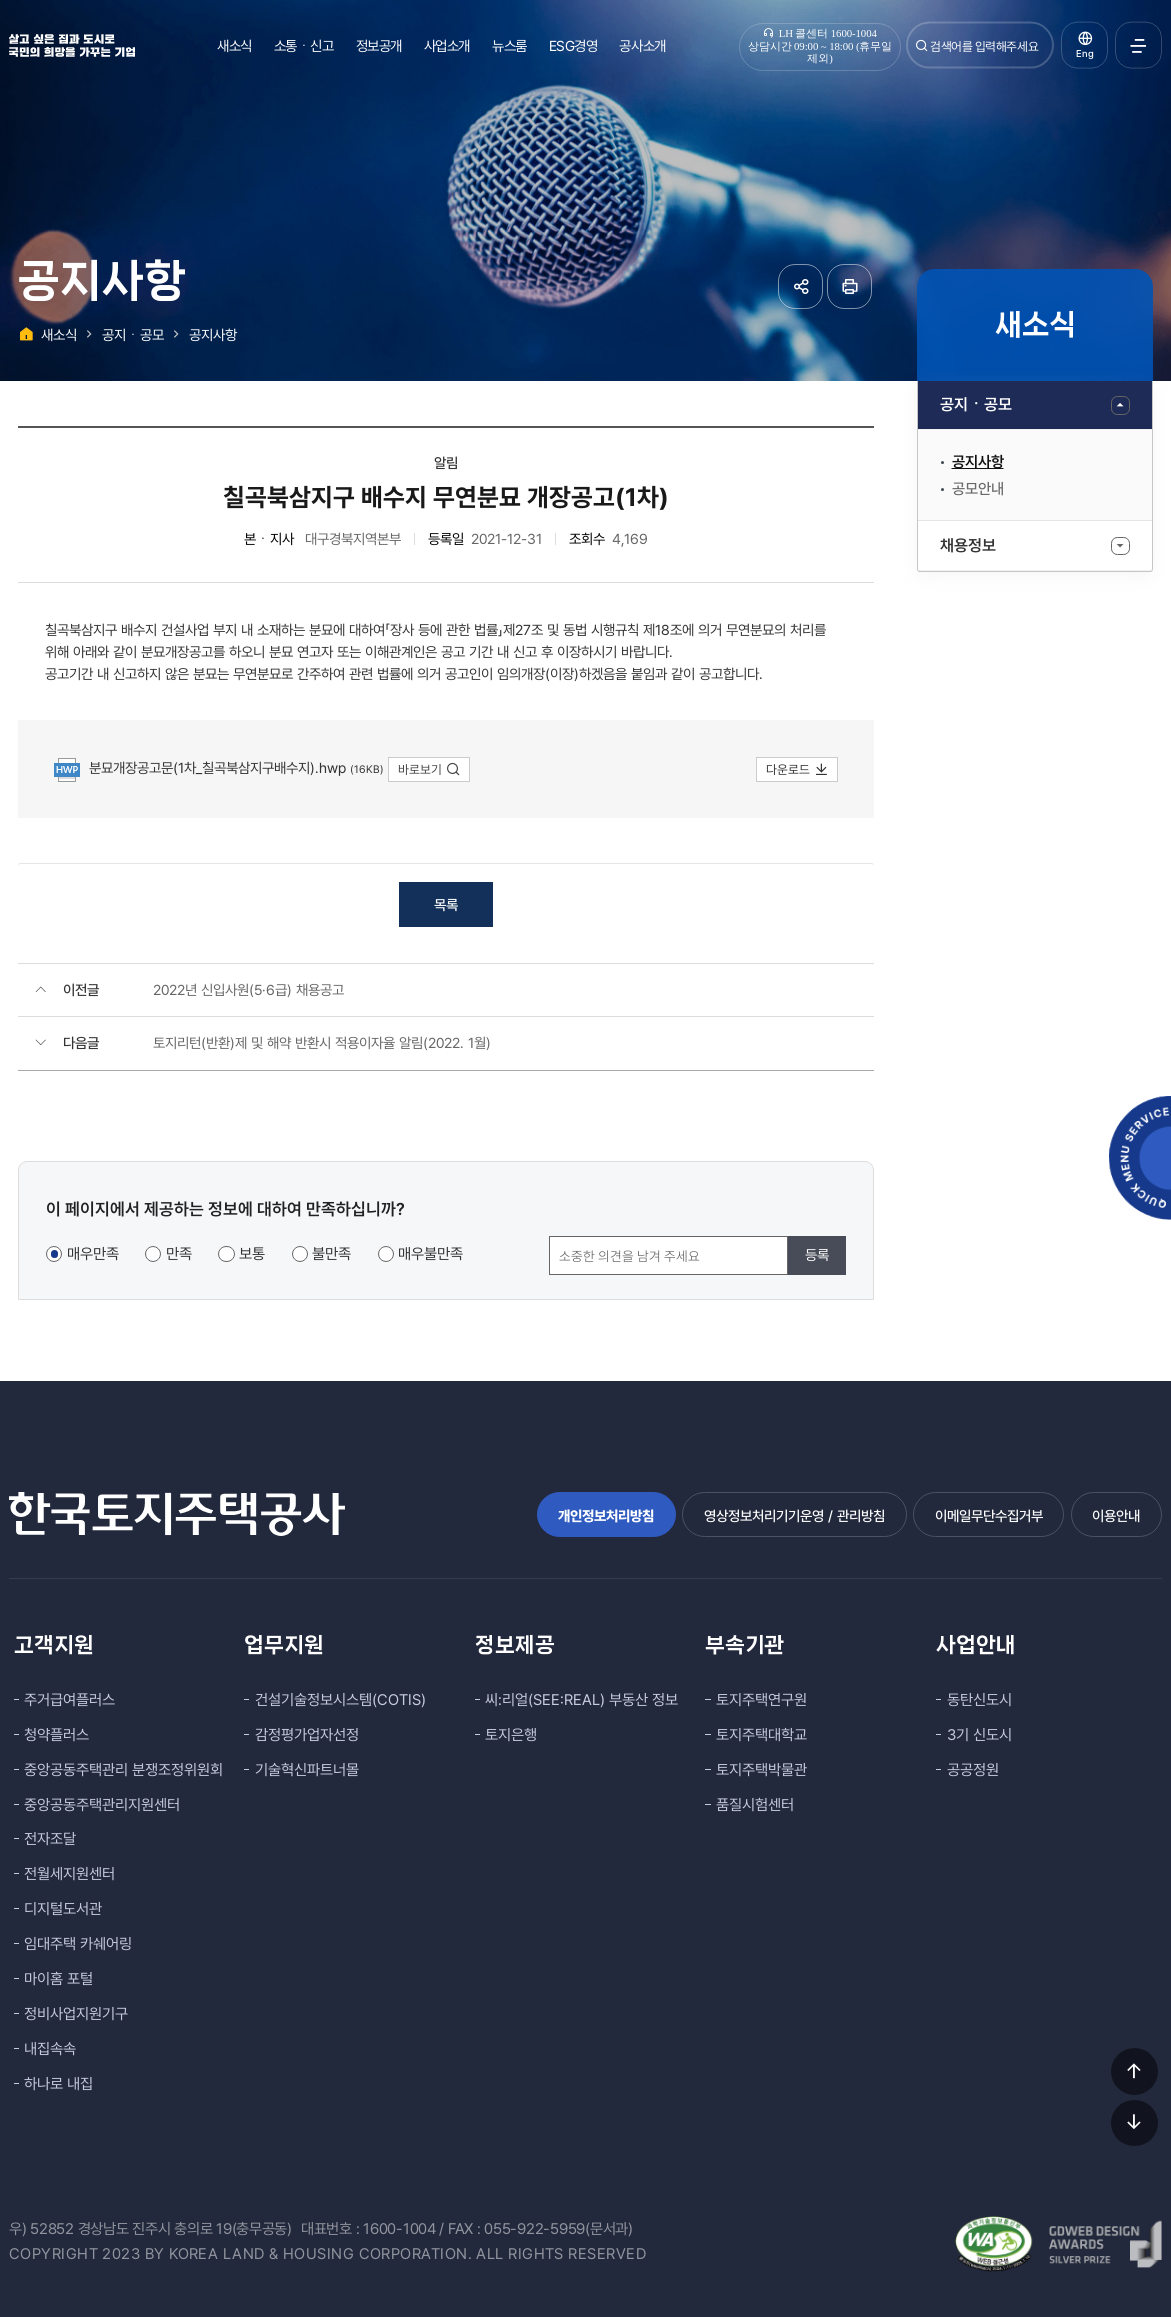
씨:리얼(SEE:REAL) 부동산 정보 (581, 1700)
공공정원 (973, 1770)
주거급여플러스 (69, 1700)
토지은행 (511, 1735)
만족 (179, 1254)
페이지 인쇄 (849, 286)
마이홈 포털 (58, 1979)
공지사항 (978, 462)
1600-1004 (399, 2229)
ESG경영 (573, 45)
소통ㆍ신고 (304, 45)
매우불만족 (430, 1254)
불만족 (331, 1254)
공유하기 (800, 286)
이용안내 (1116, 1515)
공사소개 (642, 45)
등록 (817, 1254)
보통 (252, 1254)
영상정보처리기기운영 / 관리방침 (794, 1515)
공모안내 (978, 489)
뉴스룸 (509, 45)
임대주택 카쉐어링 (78, 1944)
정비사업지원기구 (76, 2014)
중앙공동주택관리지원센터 (102, 1805)
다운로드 (797, 769)
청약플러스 (56, 1735)
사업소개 (447, 45)
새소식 (234, 45)
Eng (1085, 53)
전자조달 (50, 1839)
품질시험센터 (755, 1805)
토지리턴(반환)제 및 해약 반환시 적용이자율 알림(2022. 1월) (322, 1042)
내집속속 (50, 2049)
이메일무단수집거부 (989, 1515)
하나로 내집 (58, 2084)
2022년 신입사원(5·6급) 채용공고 (248, 989)
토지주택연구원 (761, 1700)
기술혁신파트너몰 (307, 1770)
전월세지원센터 (69, 1874)
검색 (922, 46)
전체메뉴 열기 (1138, 45)
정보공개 (379, 45)
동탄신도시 (979, 1700)
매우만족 (93, 1254)
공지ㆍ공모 (976, 404)
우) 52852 (41, 2229)
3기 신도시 (979, 1735)
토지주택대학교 (761, 1735)
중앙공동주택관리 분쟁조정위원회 (123, 1770)
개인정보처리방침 (606, 1515)
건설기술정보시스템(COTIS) (340, 1700)
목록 (446, 904)
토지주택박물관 (761, 1770)
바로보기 (429, 769)
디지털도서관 (63, 1909)
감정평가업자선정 (307, 1735)
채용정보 (968, 545)
